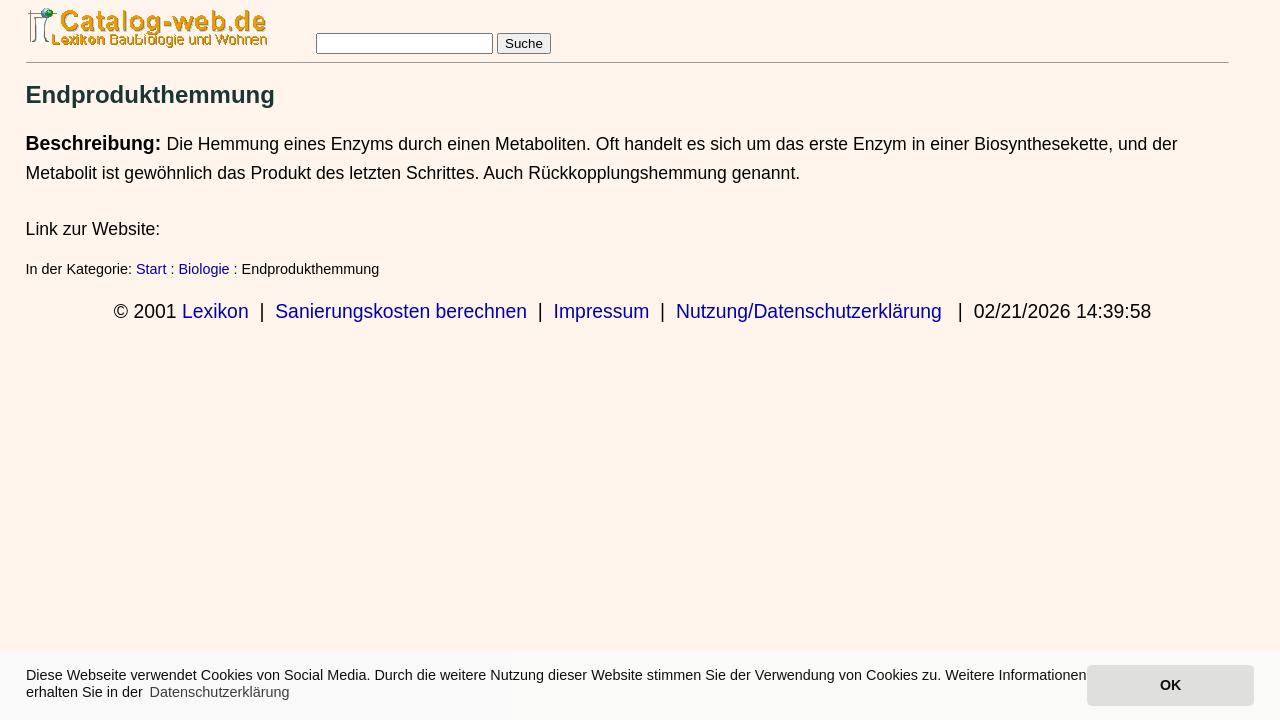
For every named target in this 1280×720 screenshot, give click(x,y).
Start (151, 269)
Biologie (203, 269)
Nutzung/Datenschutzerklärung (809, 311)
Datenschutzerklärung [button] (220, 692)
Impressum (602, 311)
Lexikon (215, 311)
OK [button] (1170, 685)
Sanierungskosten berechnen (401, 311)
